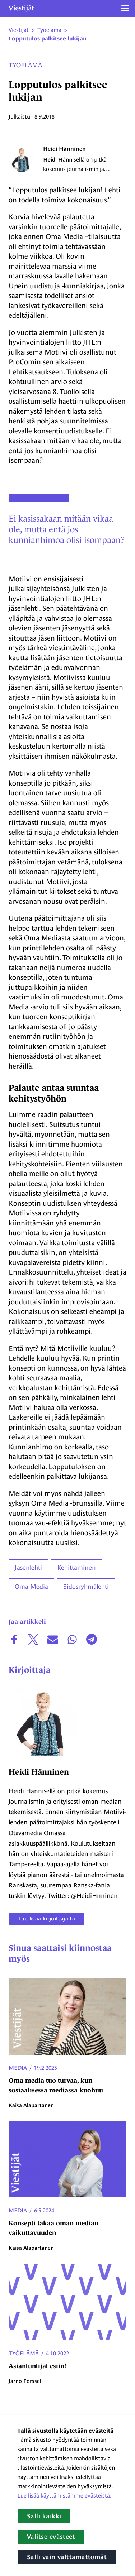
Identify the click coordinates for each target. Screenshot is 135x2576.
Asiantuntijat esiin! (37, 2366)
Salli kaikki (44, 2516)
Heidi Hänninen (64, 148)
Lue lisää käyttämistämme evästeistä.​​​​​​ (64, 2495)
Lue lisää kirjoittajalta (46, 1918)
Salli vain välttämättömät (67, 2557)
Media (18, 2067)
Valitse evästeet (51, 2536)
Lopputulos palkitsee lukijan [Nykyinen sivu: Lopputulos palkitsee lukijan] (48, 38)
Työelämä (25, 65)
